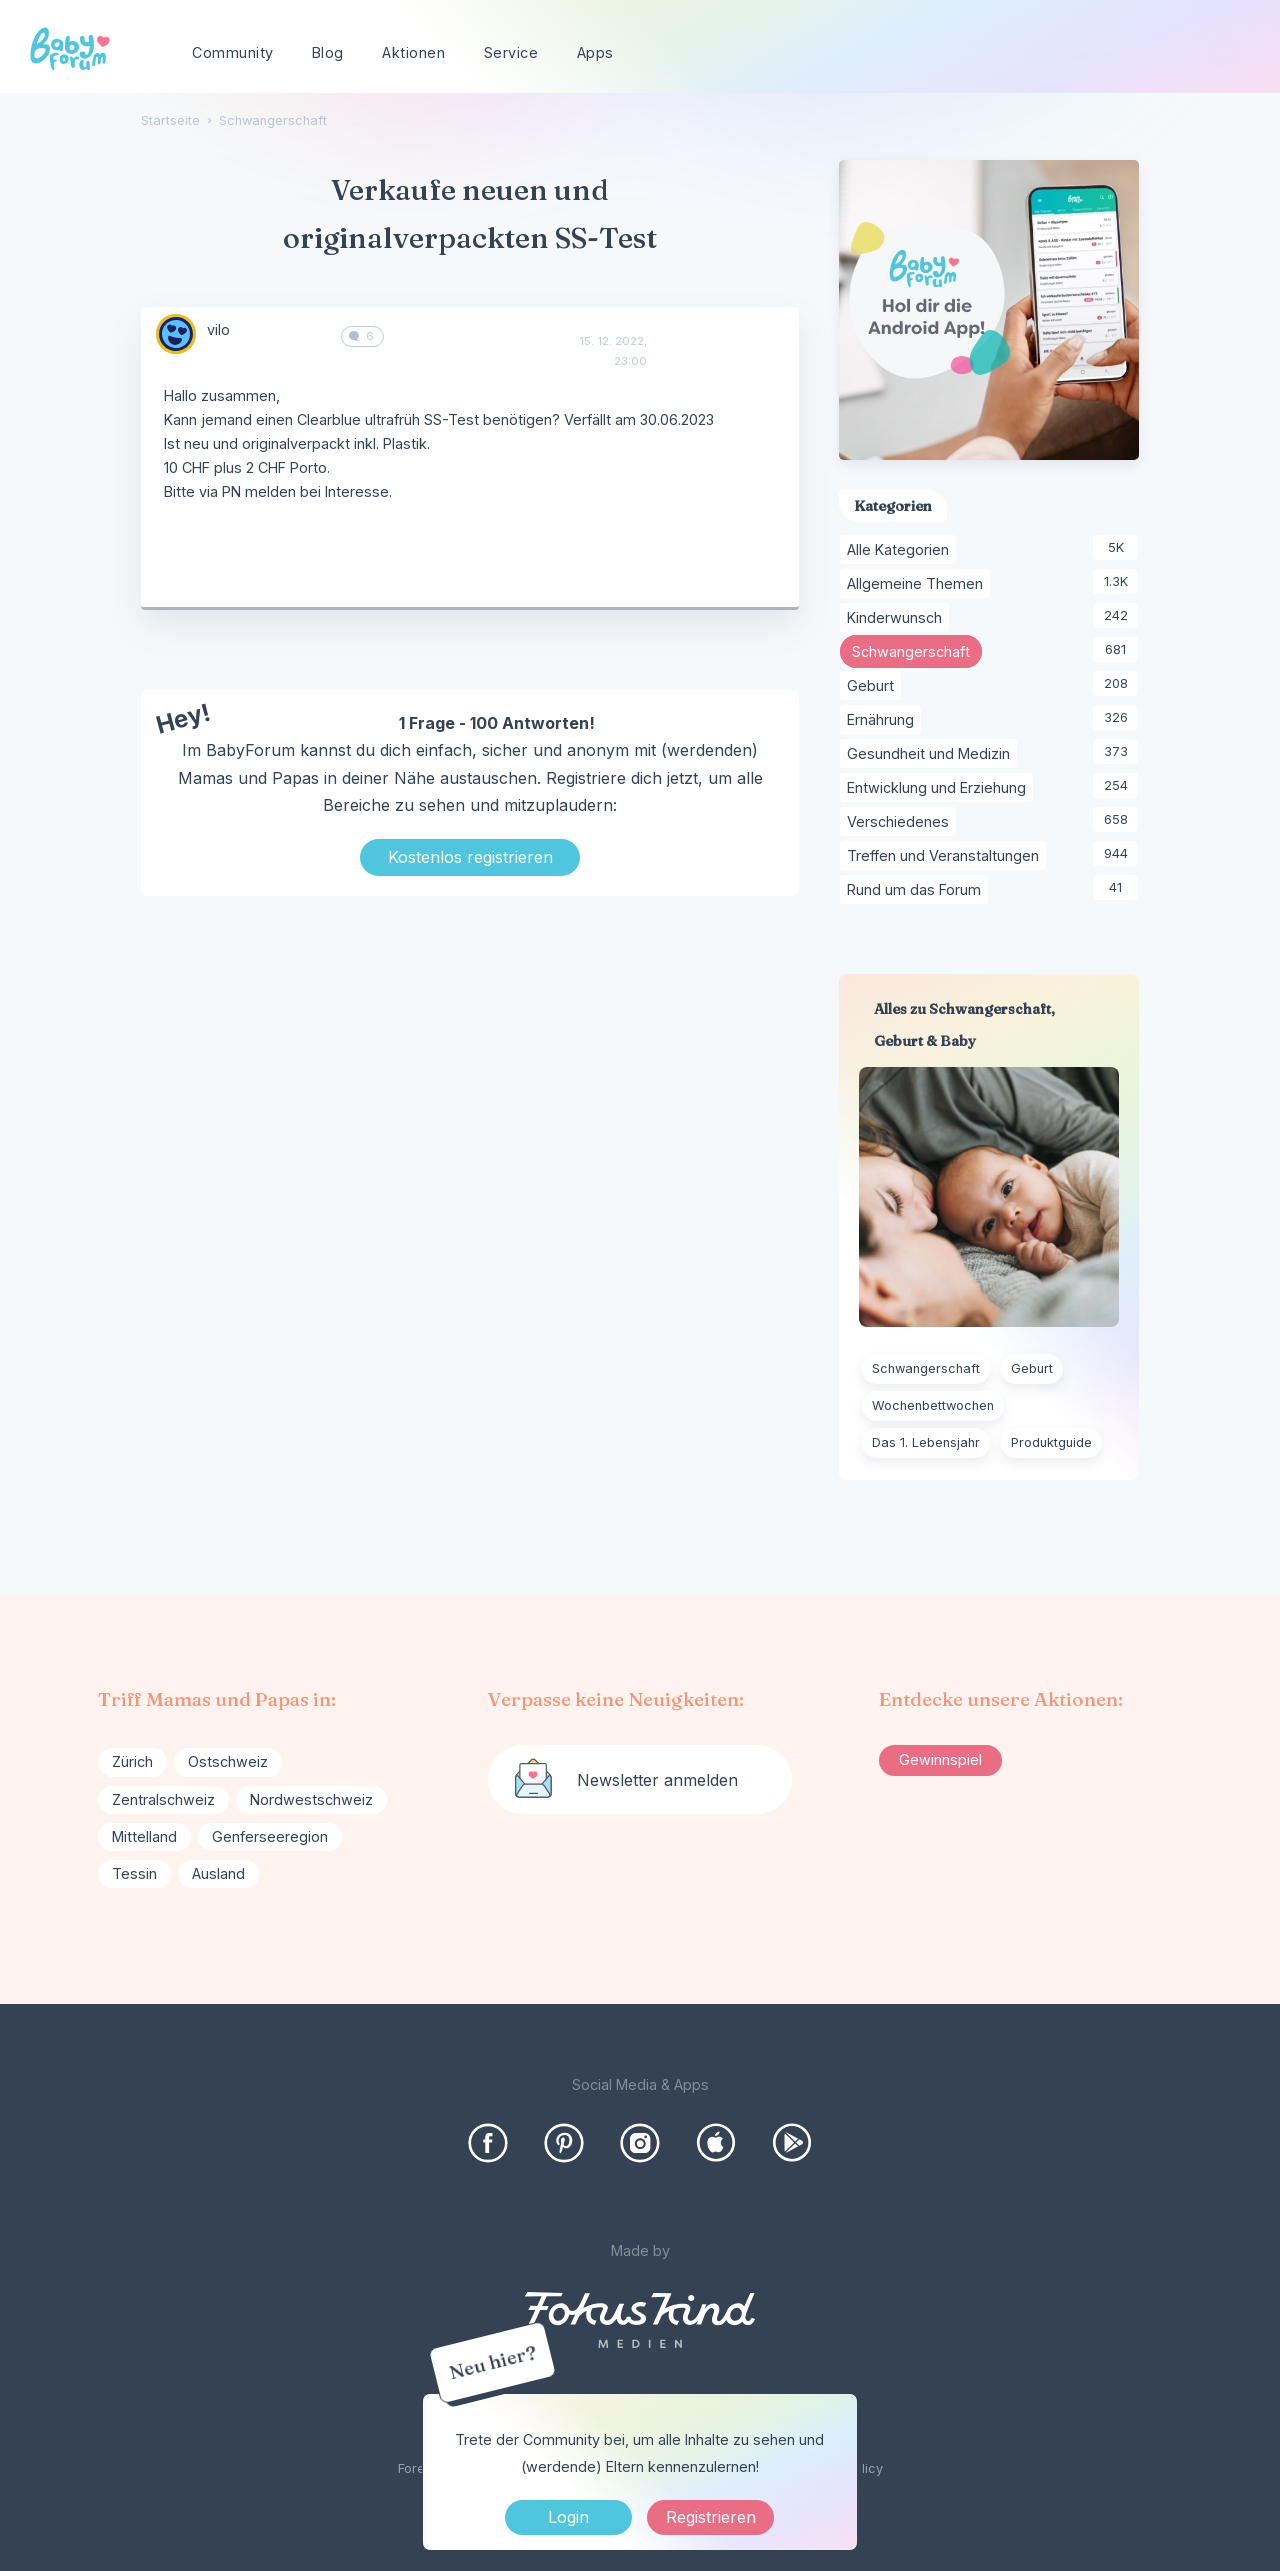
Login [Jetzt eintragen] (568, 2517)
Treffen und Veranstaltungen (946, 856)
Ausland (218, 1873)
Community (233, 52)
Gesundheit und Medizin (932, 754)
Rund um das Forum (917, 890)
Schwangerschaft (917, 652)
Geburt (874, 686)
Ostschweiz (228, 1761)
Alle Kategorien (901, 550)
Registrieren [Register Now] (711, 2517)
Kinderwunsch (898, 618)
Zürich (132, 1761)
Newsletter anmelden (657, 1780)
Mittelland (144, 1836)
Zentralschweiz (163, 1799)
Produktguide (1051, 1442)
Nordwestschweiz (311, 1799)
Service (511, 52)
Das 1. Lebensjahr (926, 1442)
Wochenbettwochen (933, 1405)
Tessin (134, 1873)
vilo (218, 329)
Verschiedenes (901, 822)
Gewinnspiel (940, 1759)
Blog (328, 52)
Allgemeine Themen (918, 584)
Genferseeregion (270, 1836)
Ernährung (884, 720)
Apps (595, 52)
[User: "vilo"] (176, 334)
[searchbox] (1147, 53)
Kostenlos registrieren (470, 857)
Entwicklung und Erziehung (940, 788)
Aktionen (413, 52)
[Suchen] (1223, 53)
